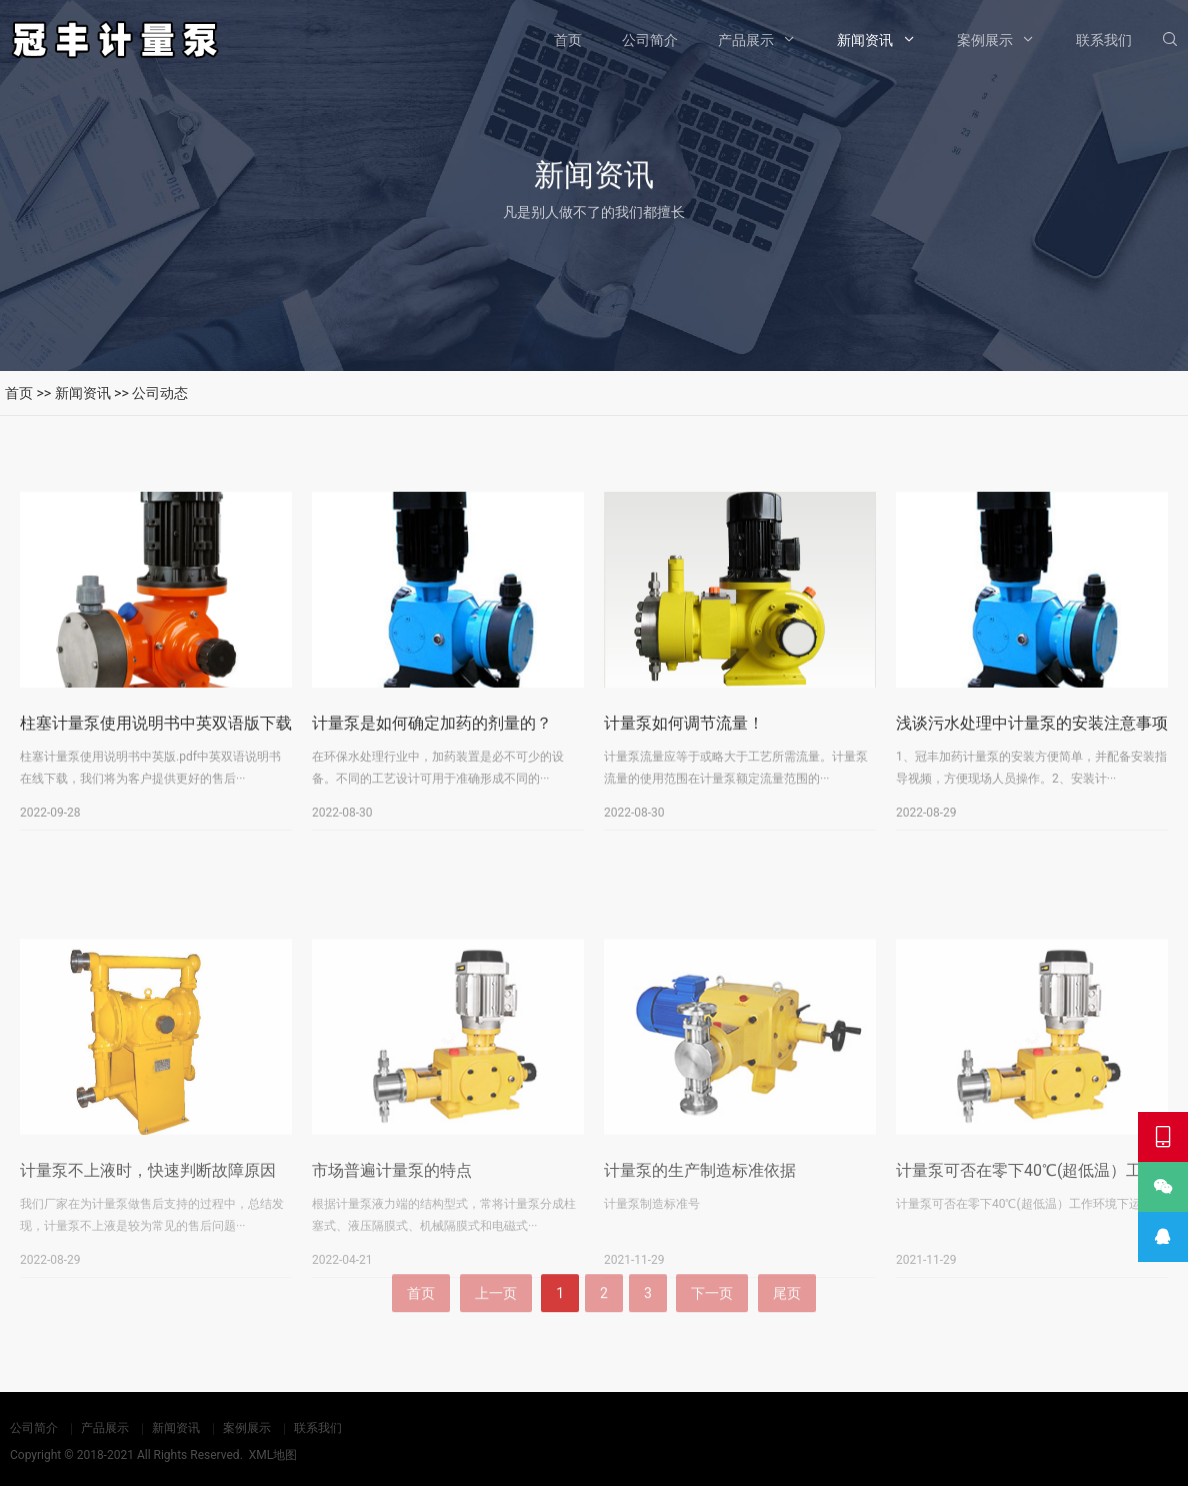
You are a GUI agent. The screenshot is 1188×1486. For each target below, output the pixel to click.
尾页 (787, 1324)
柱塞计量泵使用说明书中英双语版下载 (156, 734)
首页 (568, 40)
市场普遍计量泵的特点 (392, 1267)
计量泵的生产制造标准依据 (700, 1267)
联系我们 (1104, 40)
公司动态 (160, 393)
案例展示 (985, 40)
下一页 (712, 1324)
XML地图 (273, 1455)
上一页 (496, 1324)
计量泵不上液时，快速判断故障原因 (148, 1267)
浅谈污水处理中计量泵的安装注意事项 (1032, 734)
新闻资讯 (865, 40)
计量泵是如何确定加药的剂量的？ (432, 734)
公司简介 (650, 40)
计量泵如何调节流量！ (684, 734)
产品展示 (746, 40)
